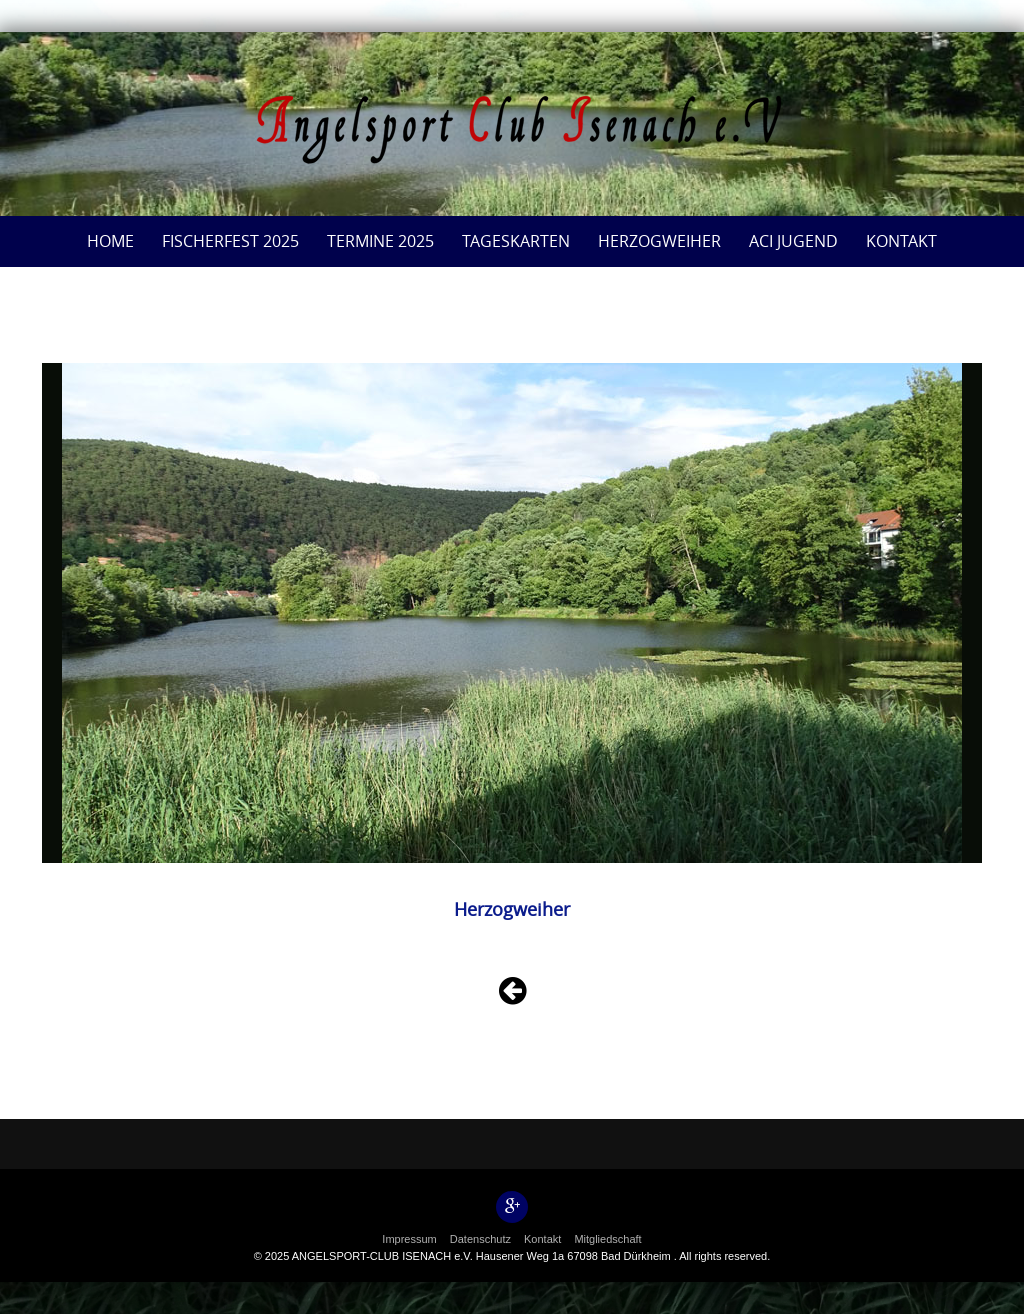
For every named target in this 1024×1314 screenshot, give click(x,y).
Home (110, 241)
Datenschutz (480, 1239)
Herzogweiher (659, 241)
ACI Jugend (793, 241)
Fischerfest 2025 (230, 241)
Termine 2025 (380, 241)
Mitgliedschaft (607, 1239)
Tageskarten (516, 241)
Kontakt (901, 241)
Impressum (409, 1239)
